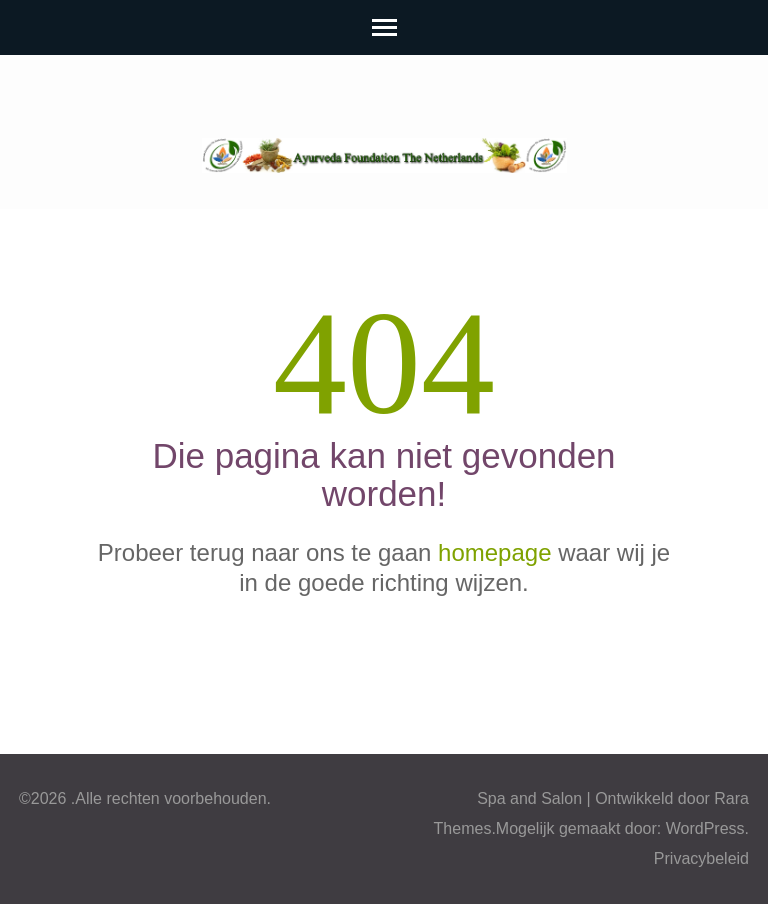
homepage (494, 552)
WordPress (705, 828)
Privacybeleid (701, 858)
